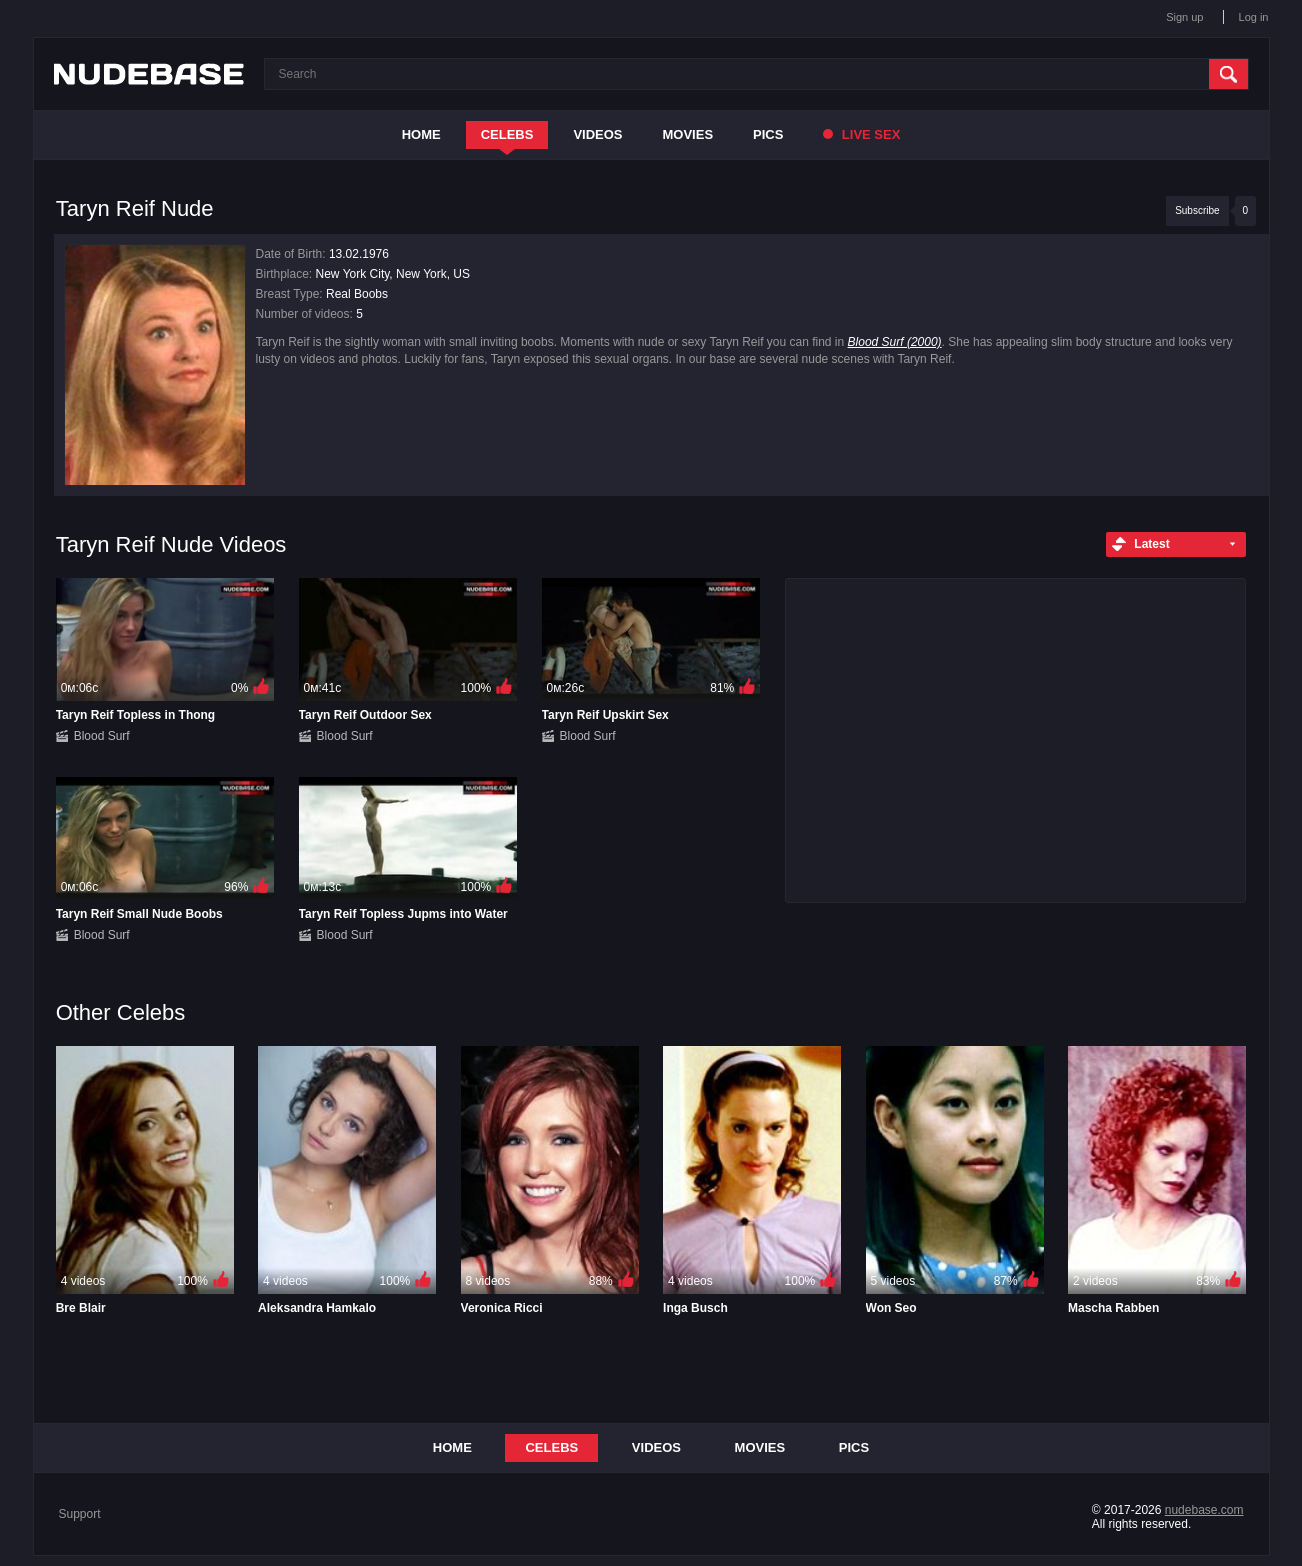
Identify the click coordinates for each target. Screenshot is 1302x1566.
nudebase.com (1204, 1510)
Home (421, 134)
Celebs (507, 134)
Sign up (1184, 17)
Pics (768, 134)
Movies (688, 134)
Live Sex (861, 134)
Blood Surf (102, 736)
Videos (597, 134)
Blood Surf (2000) (895, 342)
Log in (1254, 17)
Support (80, 1514)
